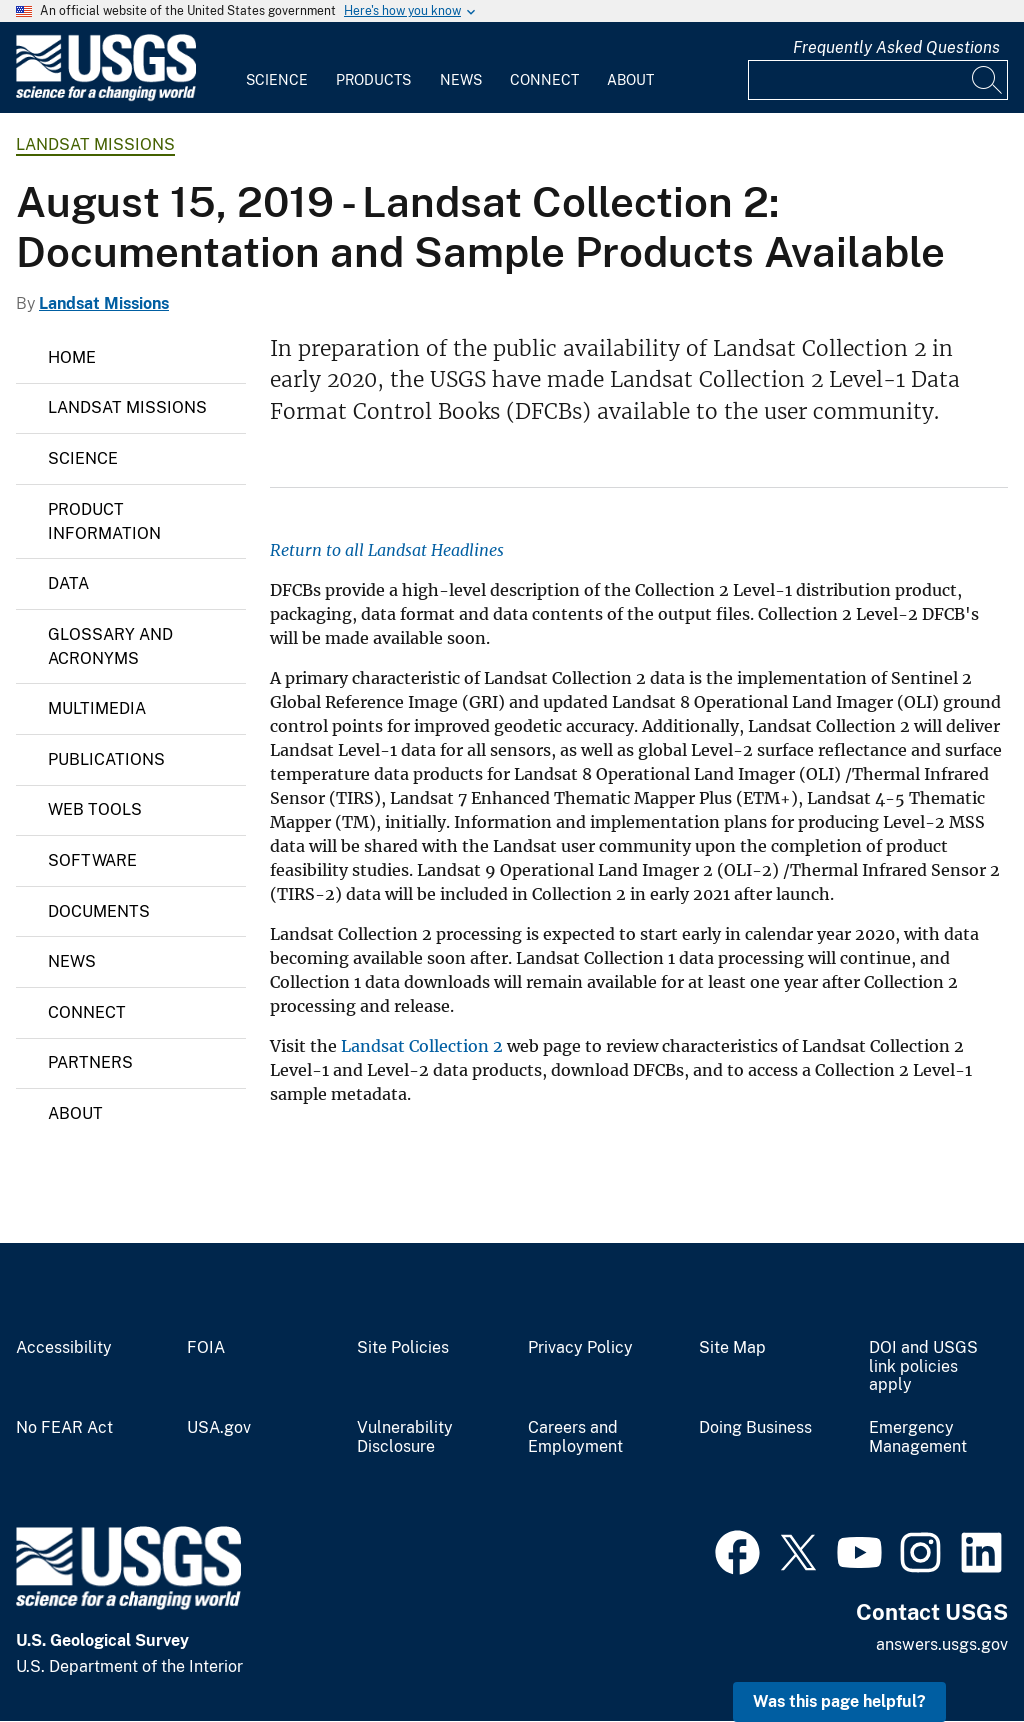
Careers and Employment (575, 1437)
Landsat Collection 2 (422, 1046)
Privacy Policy (580, 1348)
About (630, 80)
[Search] (988, 80)
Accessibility (64, 1348)
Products (373, 80)
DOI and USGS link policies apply (923, 1367)
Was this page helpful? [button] (839, 1701)
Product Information (104, 521)
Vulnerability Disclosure (405, 1437)
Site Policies (403, 1348)
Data (68, 583)
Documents (99, 911)
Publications (106, 759)
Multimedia (97, 708)
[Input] (878, 80)
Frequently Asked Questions (896, 47)
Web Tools (95, 809)
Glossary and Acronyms (110, 646)
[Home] (106, 96)
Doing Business (755, 1428)
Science (277, 80)
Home (72, 357)
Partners (90, 1062)
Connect (544, 80)
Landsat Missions (95, 144)
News (461, 80)
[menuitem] (277, 68)
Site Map (732, 1348)
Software (92, 860)
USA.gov (219, 1428)
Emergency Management (918, 1437)
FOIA (206, 1348)
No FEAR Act (64, 1428)
